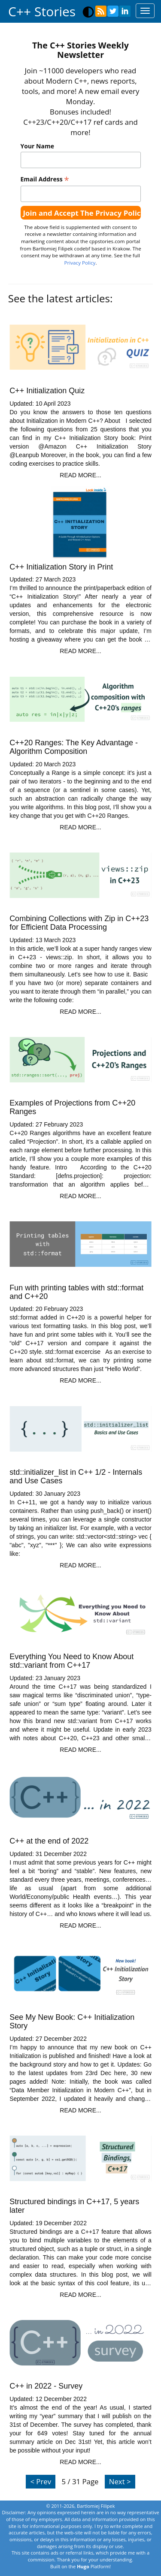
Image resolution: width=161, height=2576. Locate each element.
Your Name (37, 146)
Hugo (83, 2566)
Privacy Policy (80, 262)
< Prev (40, 2481)
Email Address (45, 179)
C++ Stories (42, 11)
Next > (120, 2481)
